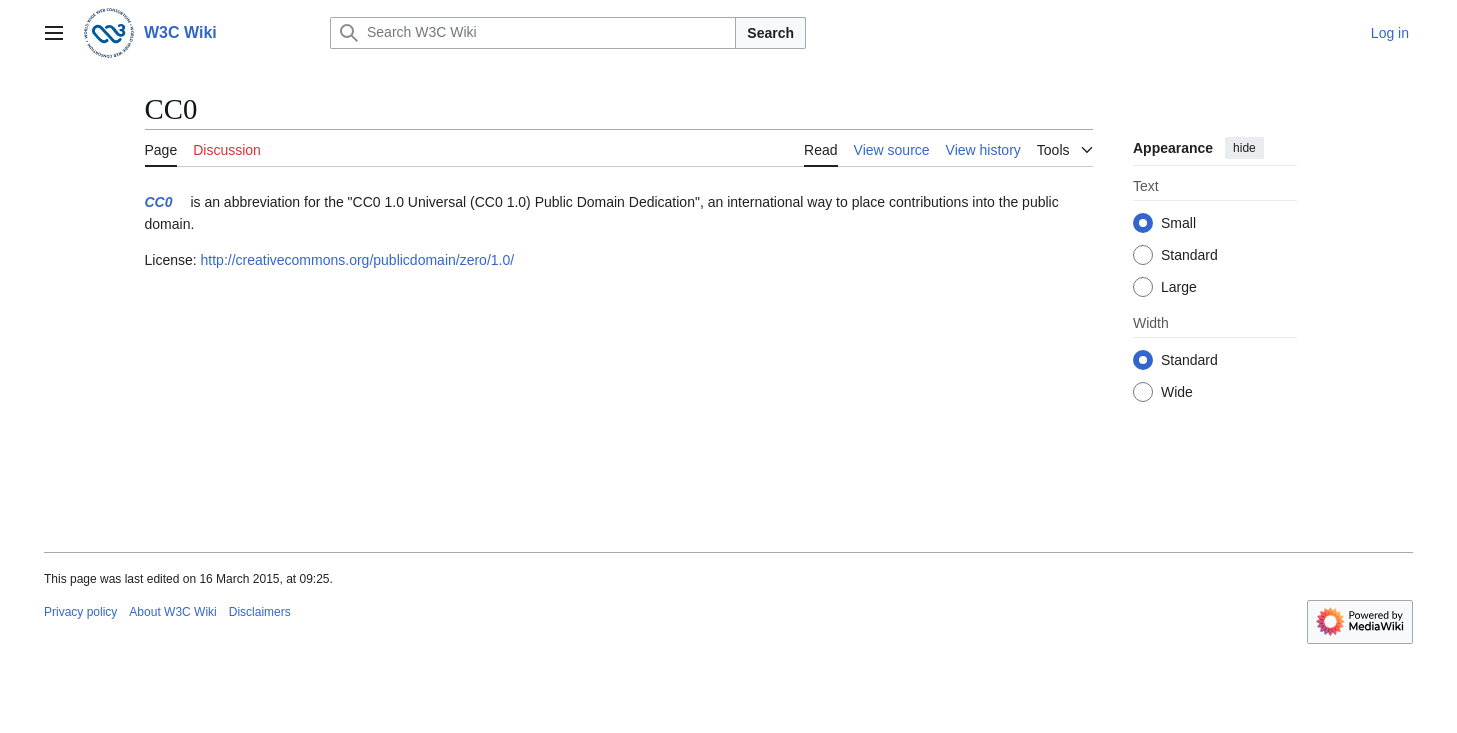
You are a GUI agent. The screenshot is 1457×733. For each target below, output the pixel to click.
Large (1179, 287)
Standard (1189, 255)
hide (1244, 148)
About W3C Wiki (172, 612)
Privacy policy (80, 612)
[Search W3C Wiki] (533, 33)
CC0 (159, 202)
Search (770, 33)
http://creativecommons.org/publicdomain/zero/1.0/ (358, 260)
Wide (1177, 392)
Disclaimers (260, 612)
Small (1178, 223)
